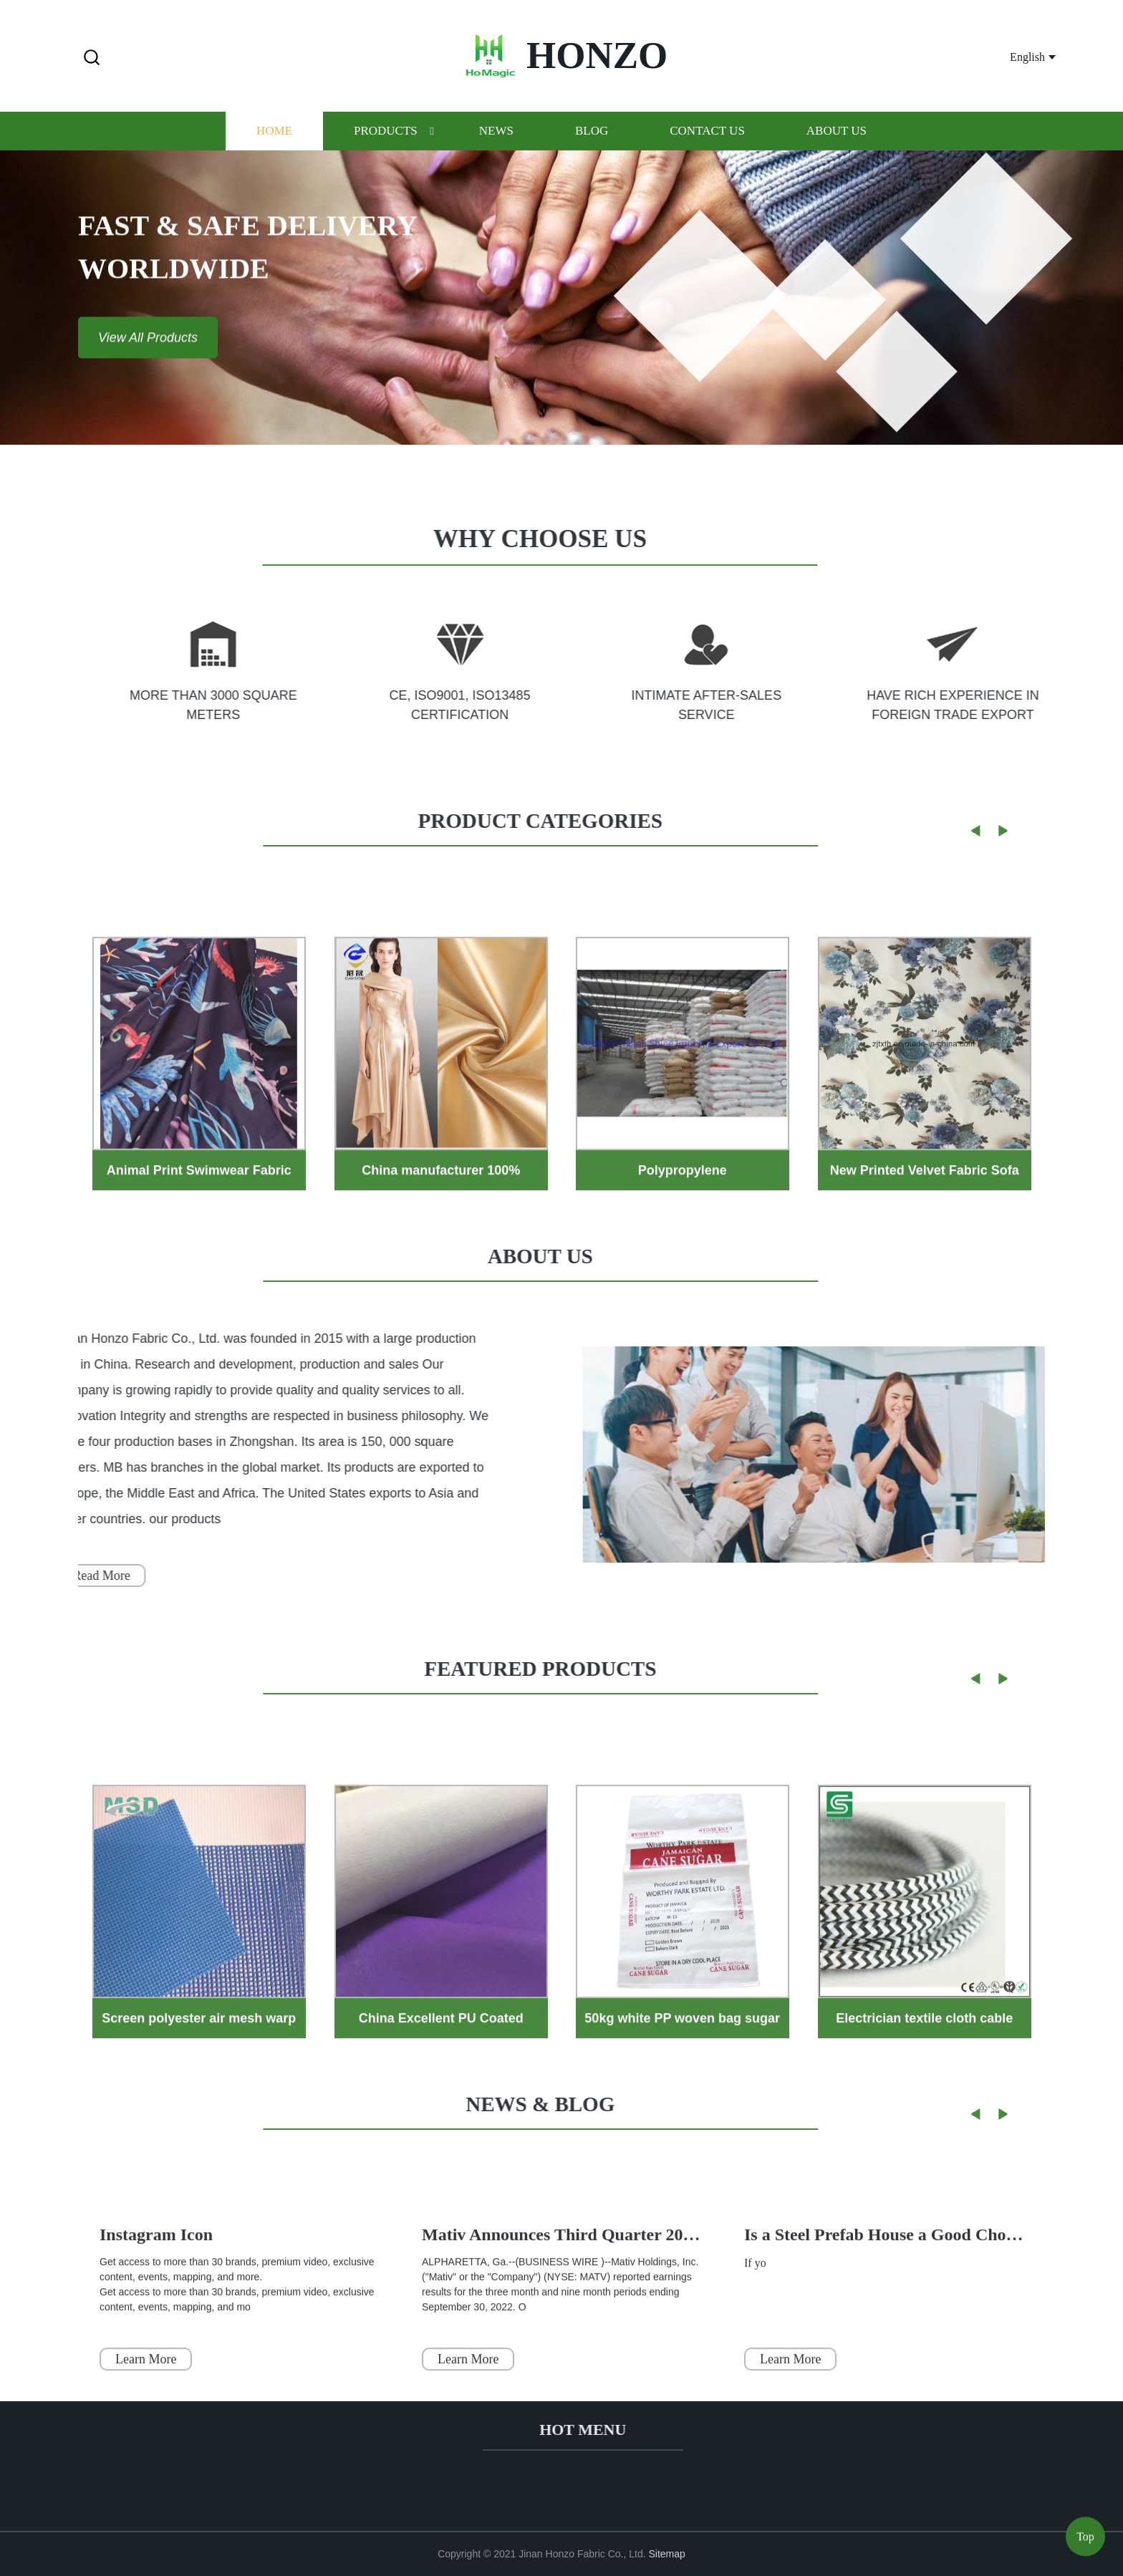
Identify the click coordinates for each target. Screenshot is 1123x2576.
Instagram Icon (156, 2284)
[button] (91, 58)
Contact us (707, 151)
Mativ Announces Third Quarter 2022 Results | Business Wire (648, 2284)
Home (274, 151)
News (496, 151)
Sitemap (667, 2554)
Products (386, 151)
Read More (78, 1575)
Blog (591, 151)
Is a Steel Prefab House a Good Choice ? (891, 2284)
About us (836, 151)
